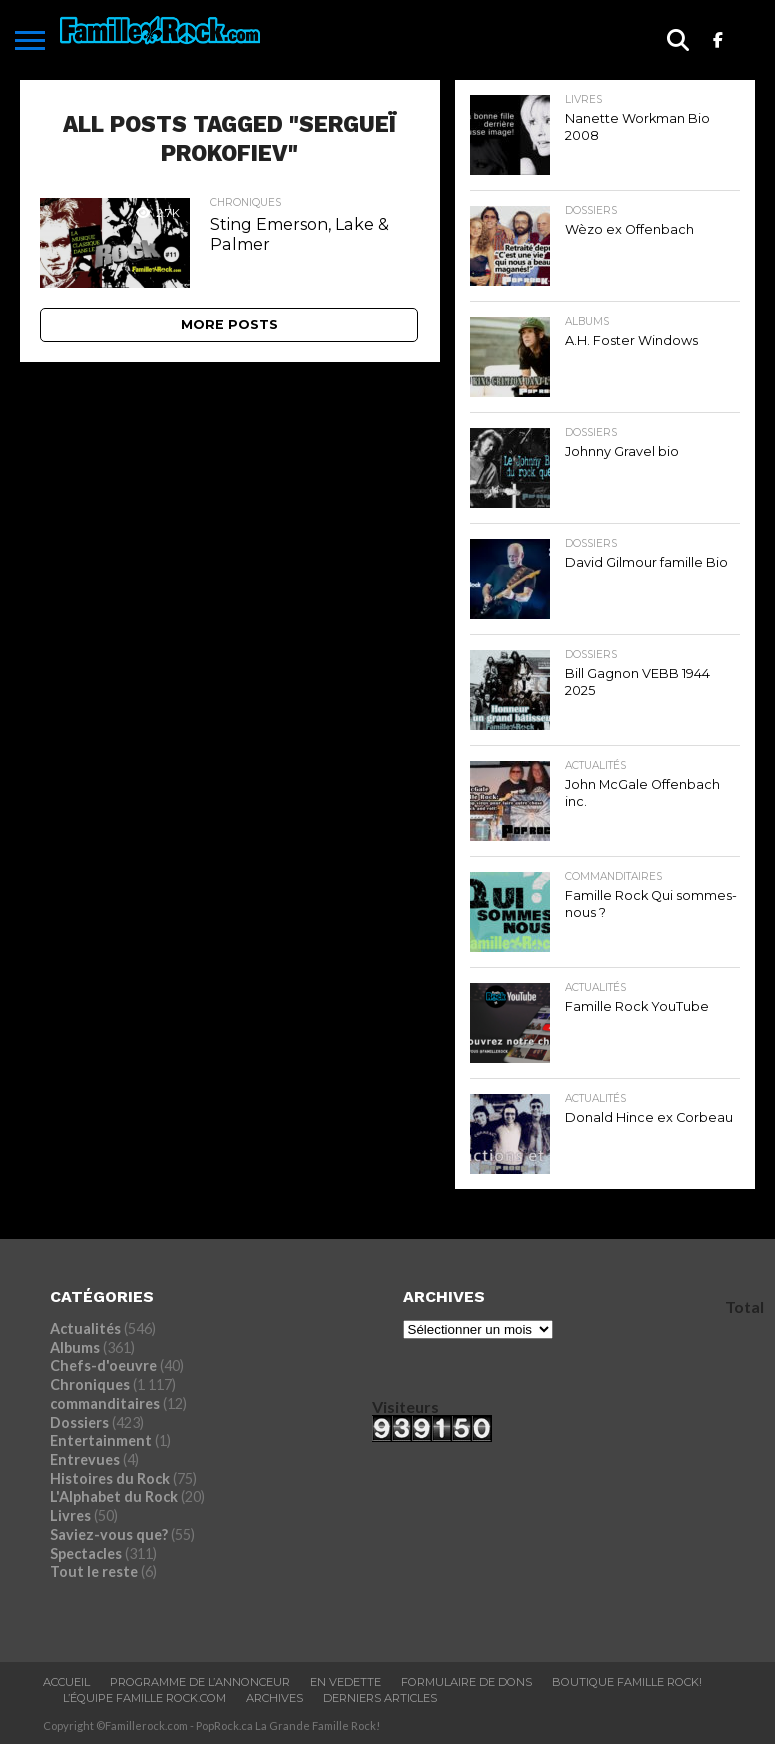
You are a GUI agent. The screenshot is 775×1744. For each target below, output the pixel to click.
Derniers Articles (380, 1698)
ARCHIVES (274, 1698)
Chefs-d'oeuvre (103, 1365)
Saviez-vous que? (109, 1534)
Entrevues (85, 1459)
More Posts (229, 324)
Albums (75, 1347)
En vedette (345, 1682)
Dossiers (79, 1422)
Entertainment (101, 1440)
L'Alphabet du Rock (114, 1496)
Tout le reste (94, 1571)
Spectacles (86, 1553)
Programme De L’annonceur (200, 1682)
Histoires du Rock (110, 1478)
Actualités (85, 1328)
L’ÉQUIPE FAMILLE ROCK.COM (144, 1698)
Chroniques (90, 1384)
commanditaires (105, 1403)
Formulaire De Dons (466, 1682)
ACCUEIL (66, 1682)
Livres (70, 1515)
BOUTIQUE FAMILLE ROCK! (627, 1682)
